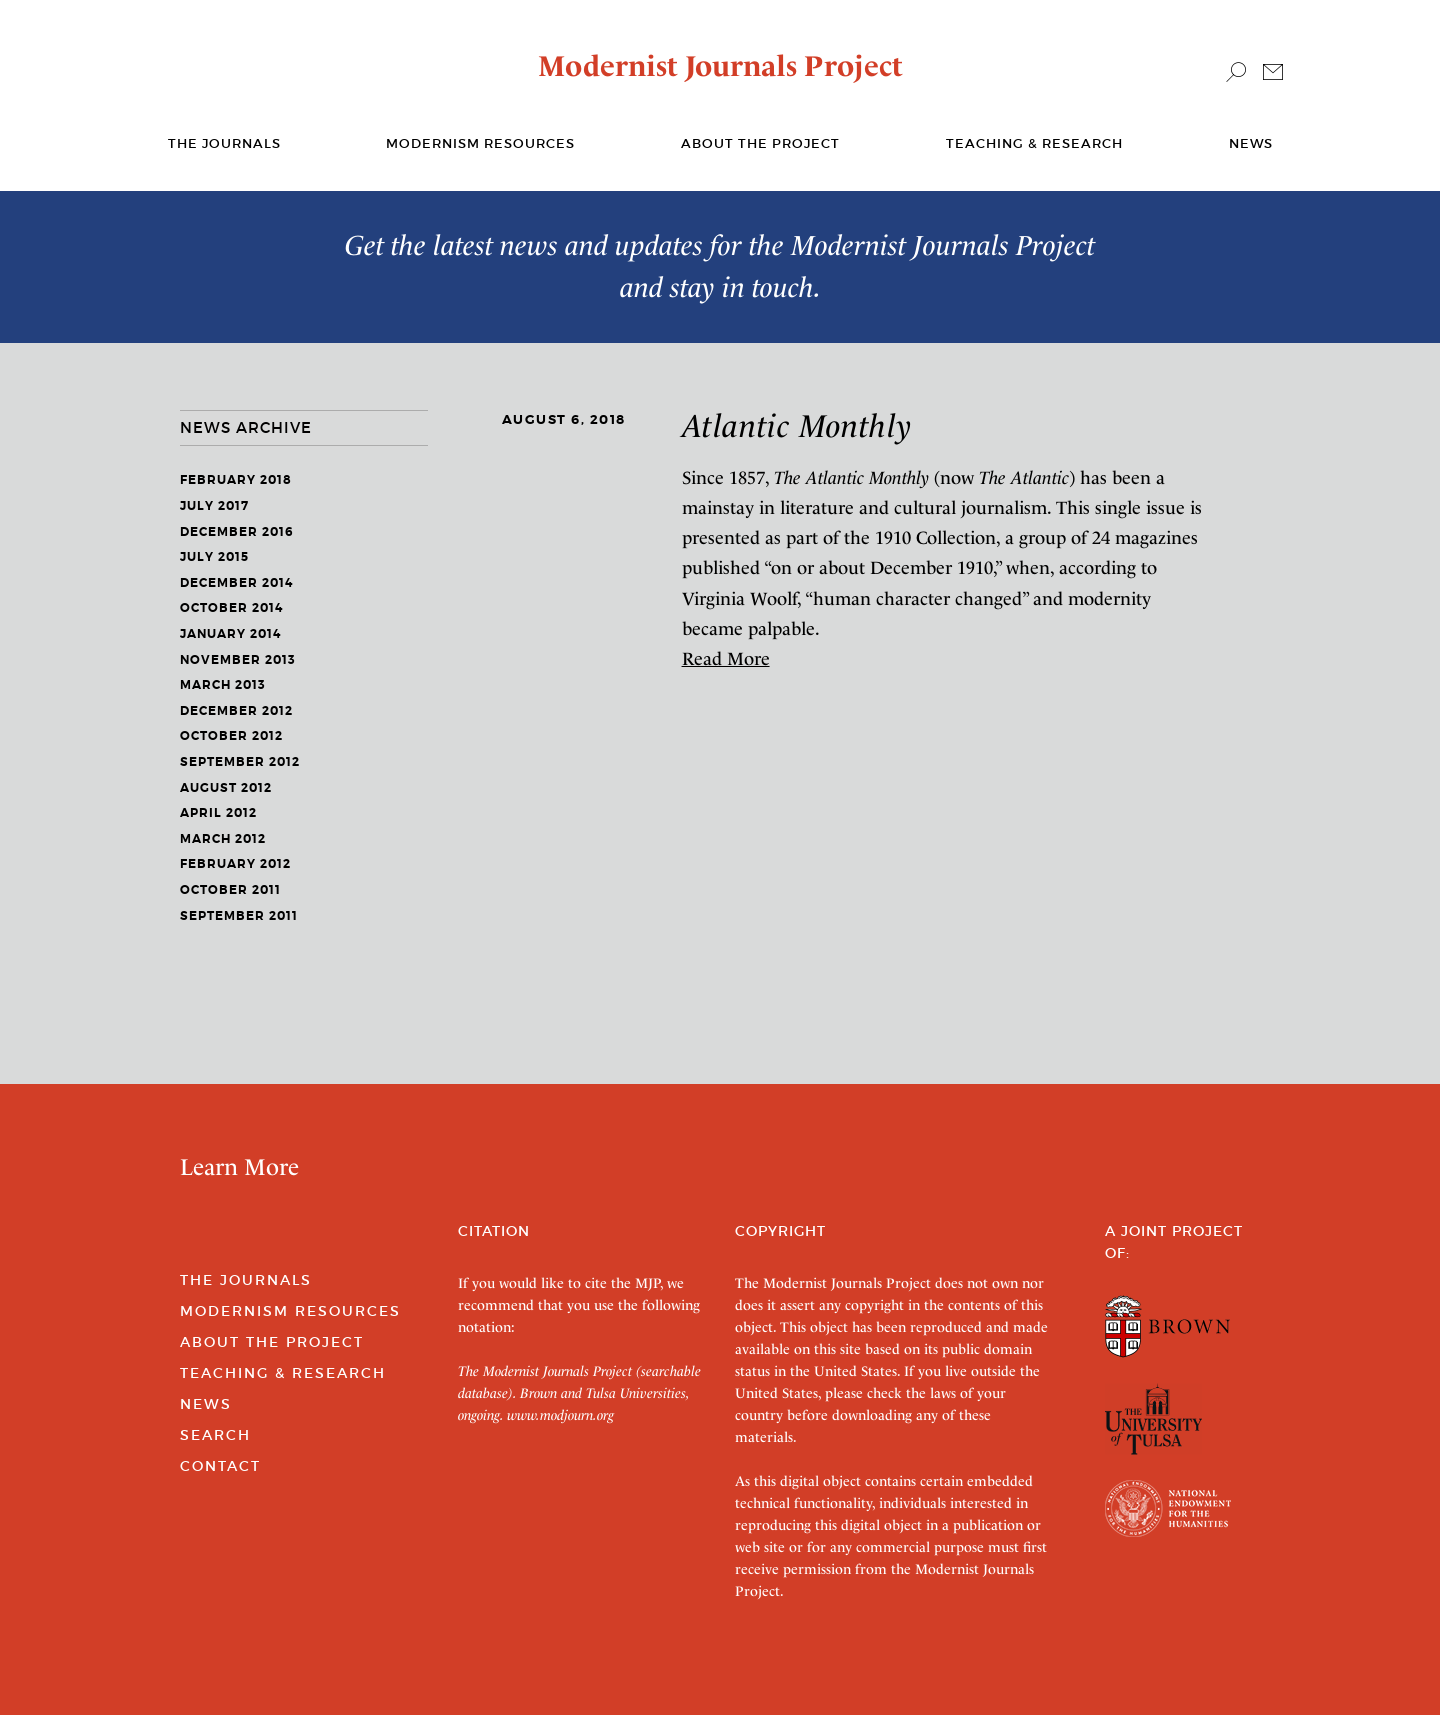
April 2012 (218, 813)
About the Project (760, 143)
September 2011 (239, 916)
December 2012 (236, 711)
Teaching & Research (1034, 143)
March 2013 (223, 685)
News (1251, 143)
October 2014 (231, 608)
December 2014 (236, 583)
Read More (726, 658)
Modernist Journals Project (720, 66)
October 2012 (231, 736)
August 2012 (226, 788)
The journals (224, 143)
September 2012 (240, 762)
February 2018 (236, 480)
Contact (220, 1466)
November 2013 (238, 660)
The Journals (246, 1280)
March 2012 (223, 839)
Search (215, 1435)
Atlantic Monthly (797, 426)
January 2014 (230, 634)
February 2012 (235, 864)
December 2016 (237, 532)
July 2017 (214, 506)
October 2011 (230, 890)
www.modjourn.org (560, 1415)
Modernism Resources (480, 143)
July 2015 (214, 557)
